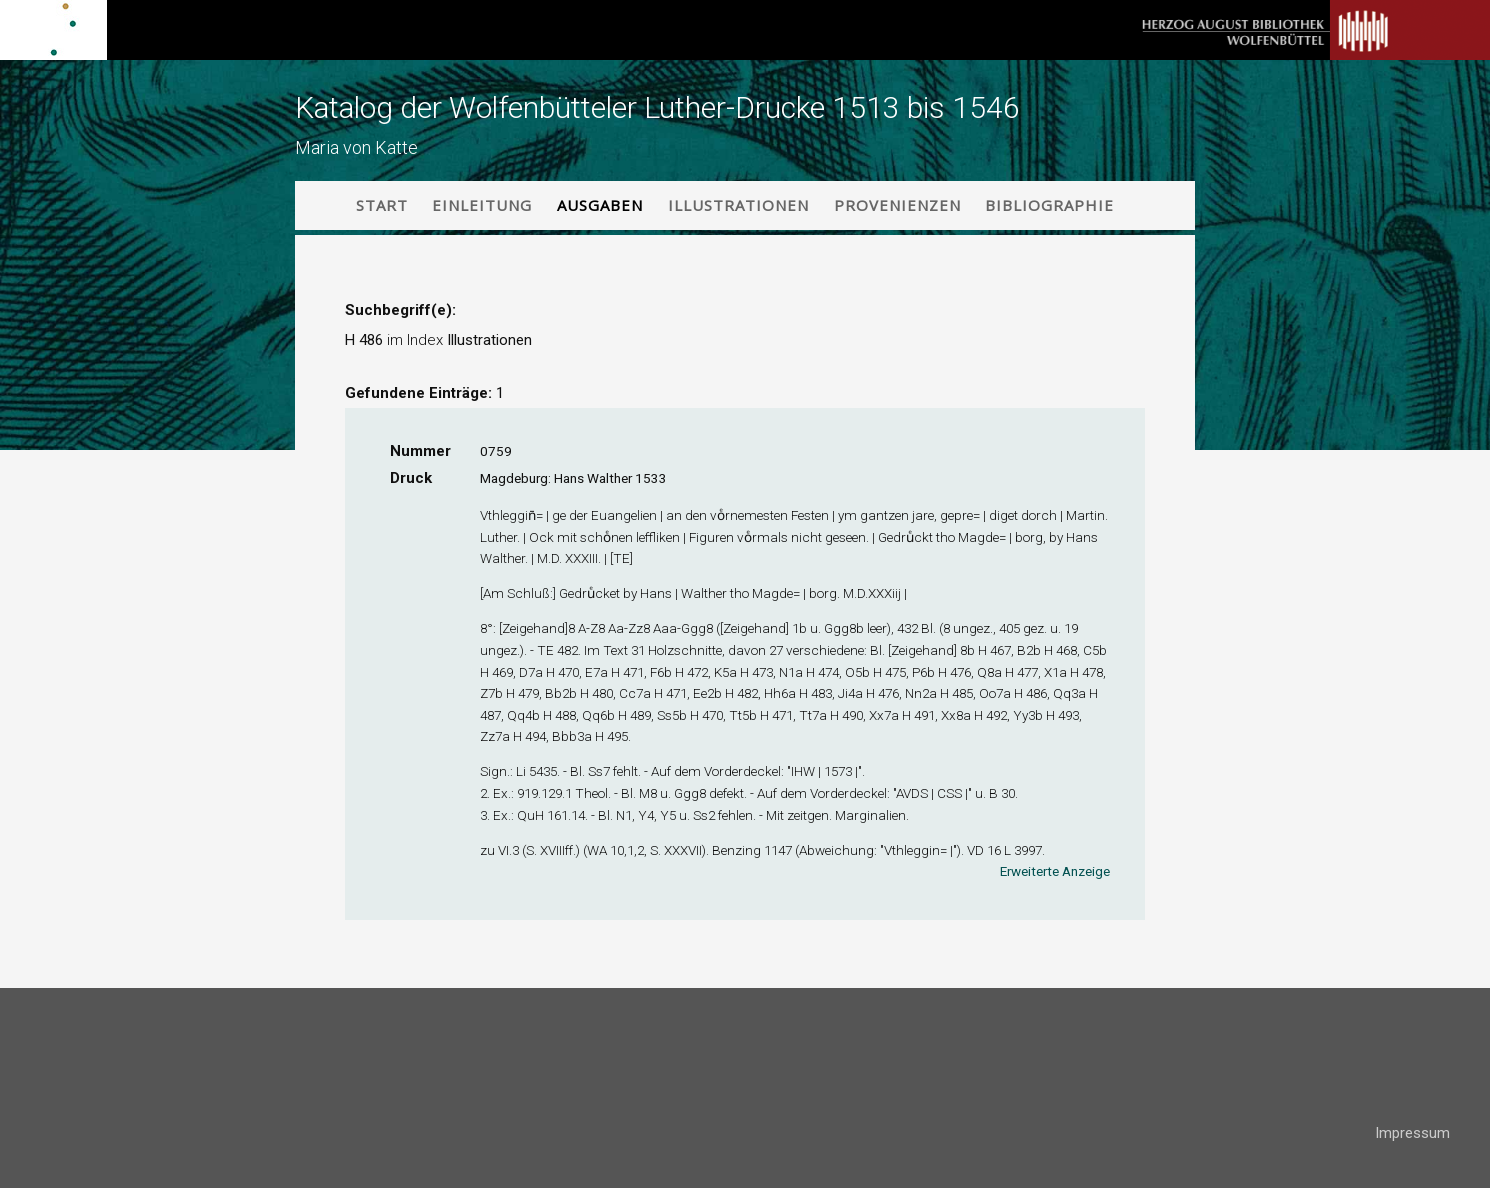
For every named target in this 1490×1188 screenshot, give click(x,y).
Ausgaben (600, 205)
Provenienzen (897, 205)
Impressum (1412, 1133)
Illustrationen (738, 205)
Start (382, 205)
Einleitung (482, 205)
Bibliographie (1049, 205)
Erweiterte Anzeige (1055, 871)
